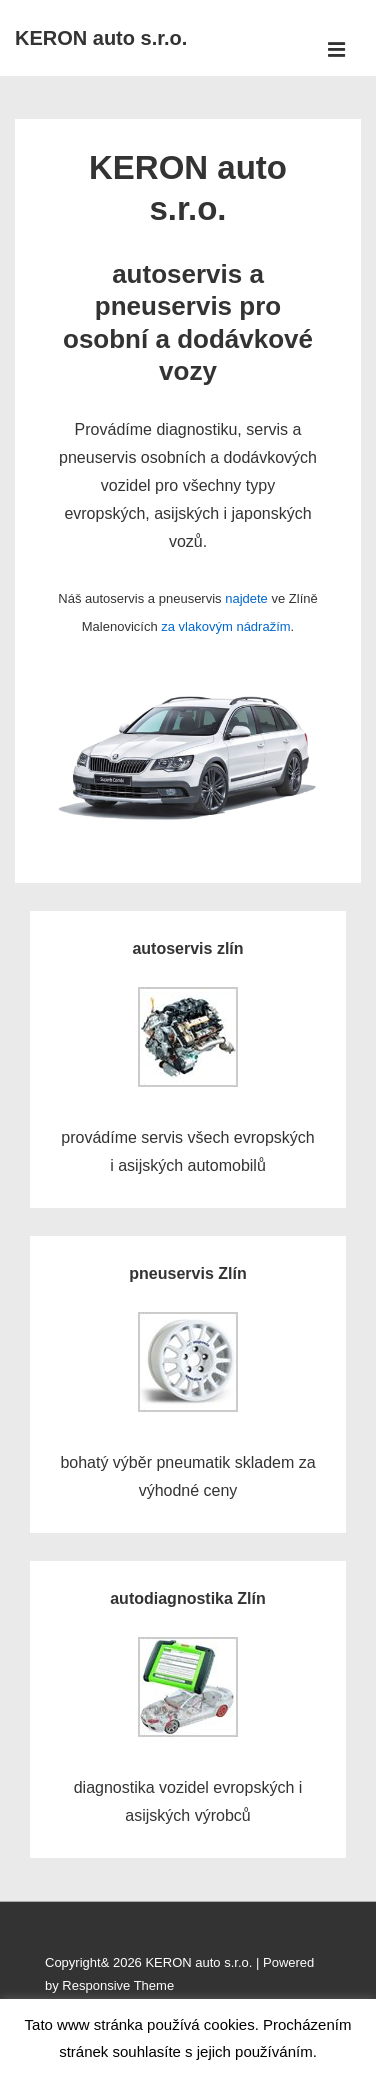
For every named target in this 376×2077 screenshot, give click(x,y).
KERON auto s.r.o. (101, 38)
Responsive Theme (118, 1985)
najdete (246, 598)
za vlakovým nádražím (225, 626)
